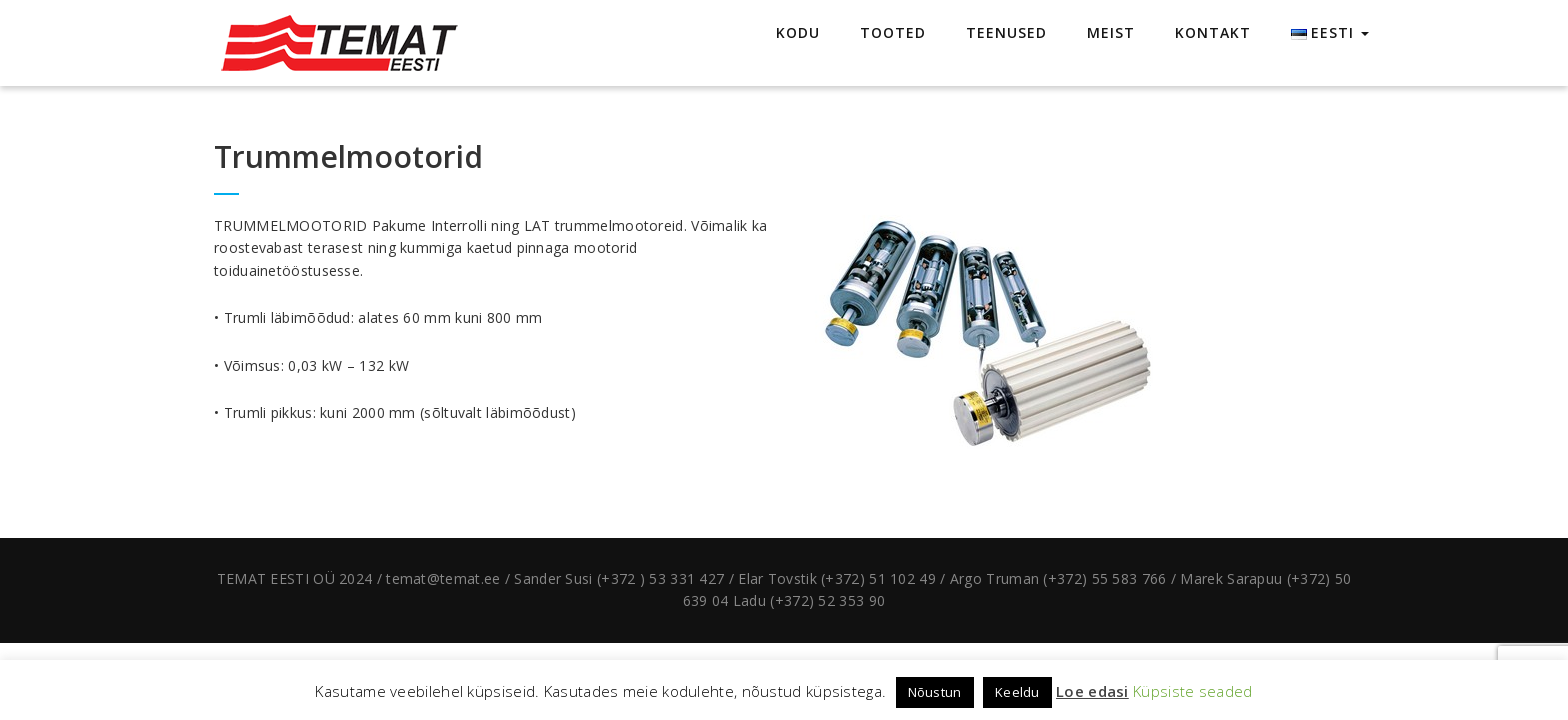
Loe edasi (1092, 691)
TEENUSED (1006, 32)
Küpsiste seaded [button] (1193, 691)
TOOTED (893, 32)
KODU (798, 32)
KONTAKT (1213, 32)
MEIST (1111, 32)
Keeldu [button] (1017, 692)
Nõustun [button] (935, 692)
